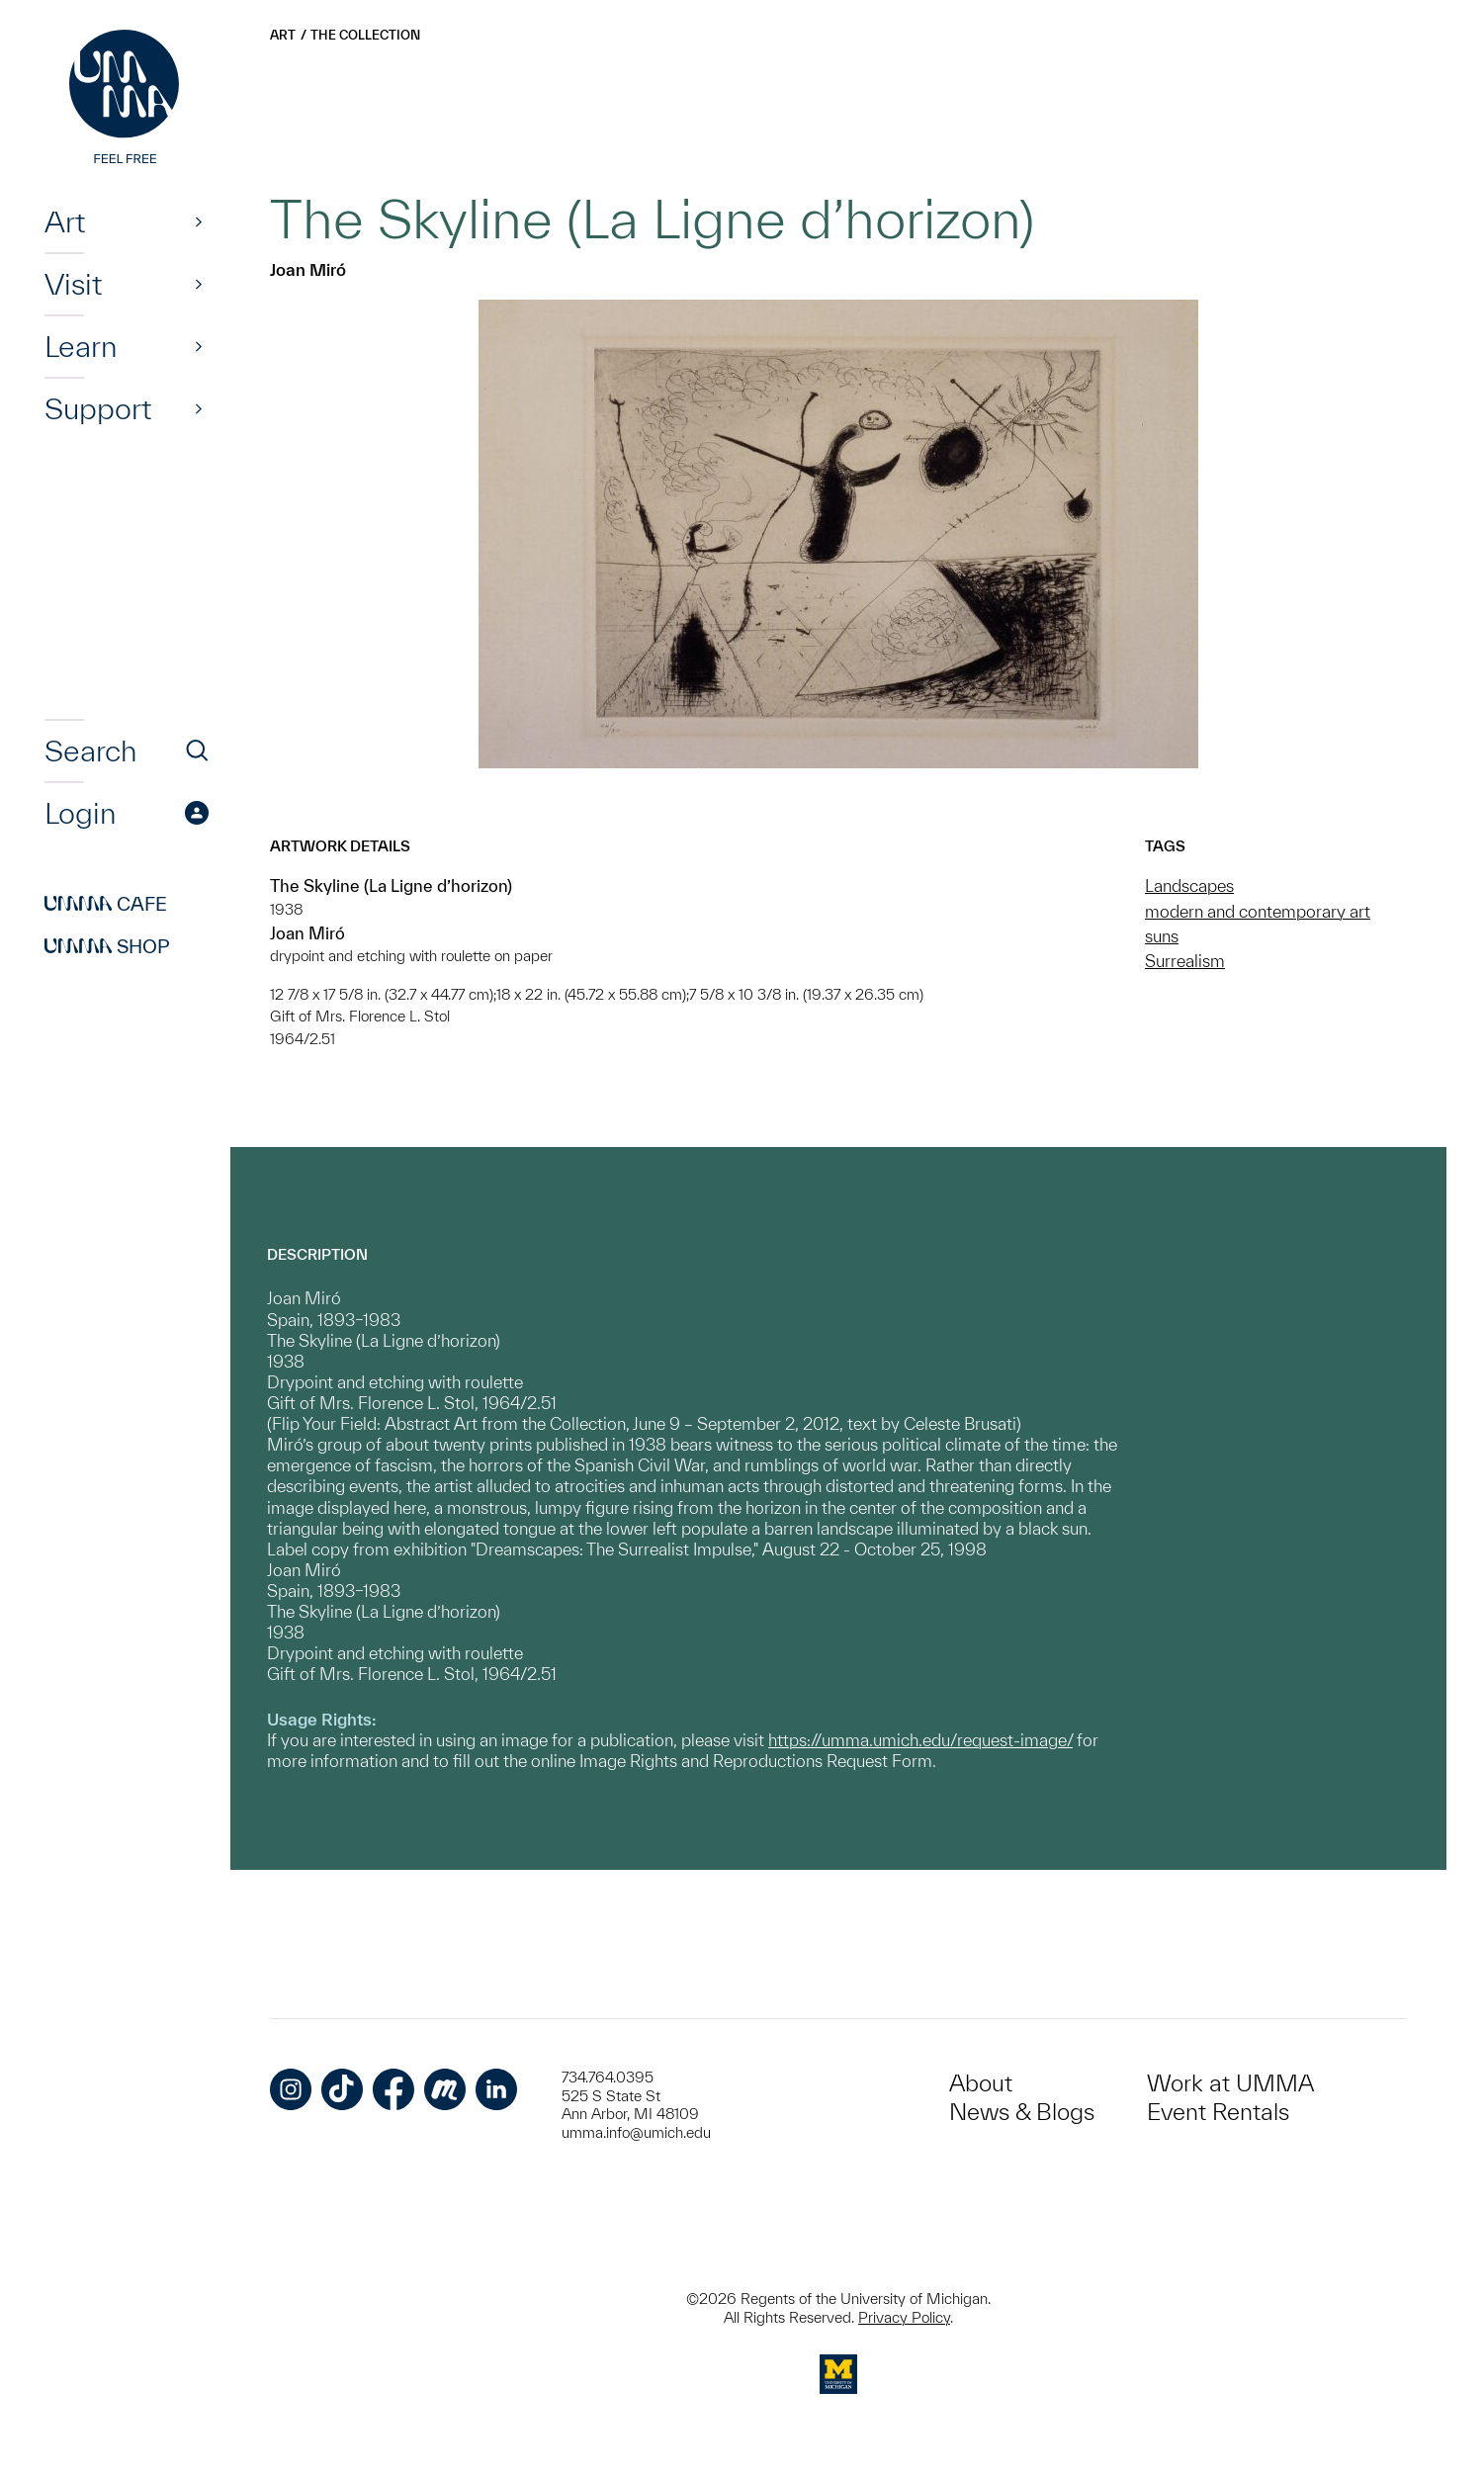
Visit (73, 284)
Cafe (105, 904)
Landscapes (1189, 885)
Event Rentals (1218, 2111)
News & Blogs (1021, 2111)
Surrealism (1185, 960)
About (980, 2083)
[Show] (199, 221)
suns (1161, 936)
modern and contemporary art (1257, 911)
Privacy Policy (904, 2317)
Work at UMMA (1230, 2083)
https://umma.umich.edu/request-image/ (920, 1739)
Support (97, 408)
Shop (107, 946)
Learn (80, 346)
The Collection (365, 35)
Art (64, 221)
